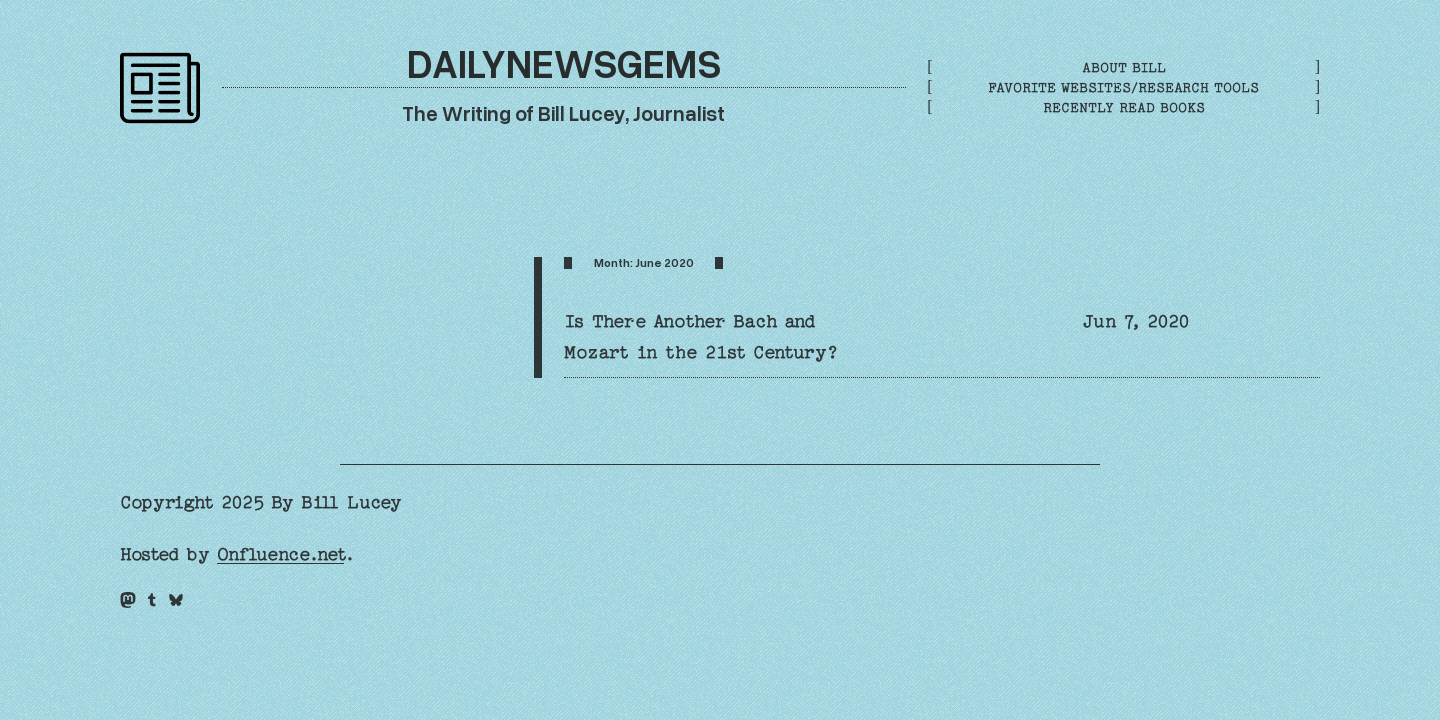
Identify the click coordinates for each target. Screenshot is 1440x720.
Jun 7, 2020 (1136, 321)
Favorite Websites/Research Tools (1123, 87)
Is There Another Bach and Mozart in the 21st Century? (701, 337)
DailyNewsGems (564, 62)
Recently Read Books (1124, 107)
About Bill (1124, 67)
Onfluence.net (280, 554)
